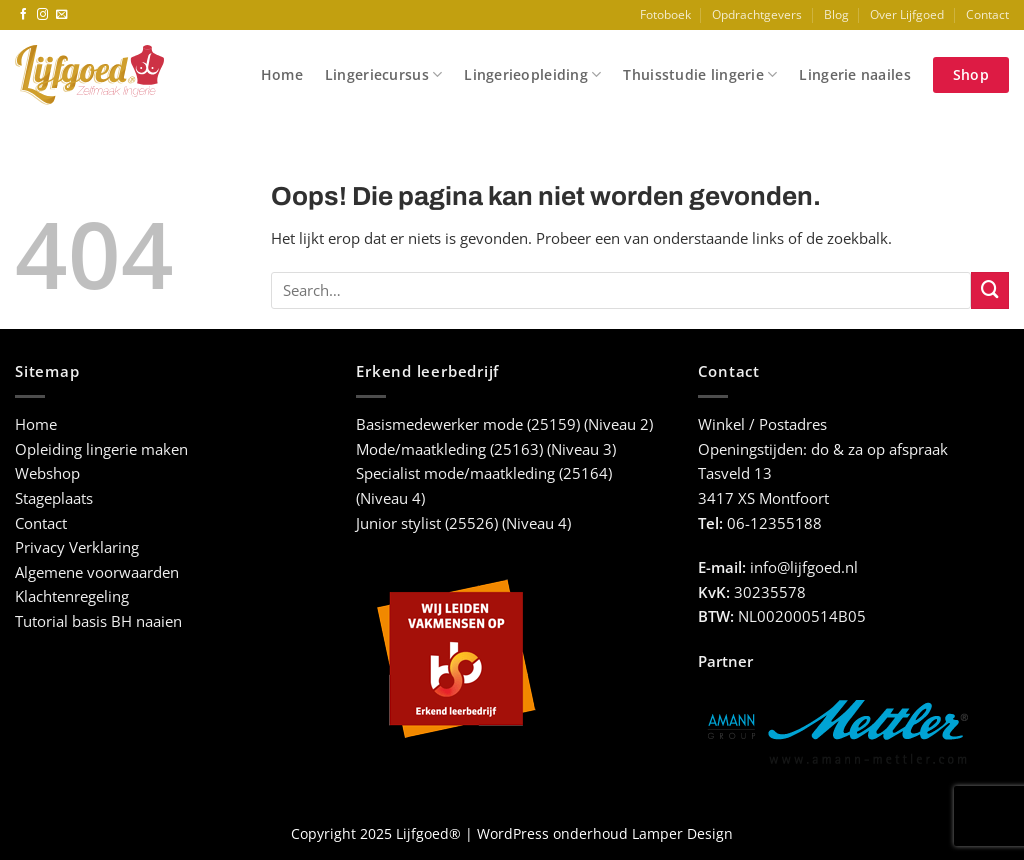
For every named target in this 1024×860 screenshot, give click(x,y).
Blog (836, 14)
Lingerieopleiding (532, 75)
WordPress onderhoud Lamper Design (605, 833)
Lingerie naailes (854, 74)
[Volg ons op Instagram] (43, 15)
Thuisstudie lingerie (700, 75)
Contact (987, 14)
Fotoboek (665, 14)
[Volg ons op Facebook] (24, 15)
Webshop (47, 473)
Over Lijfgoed (907, 14)
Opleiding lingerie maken (101, 449)
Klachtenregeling (72, 596)
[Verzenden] (990, 291)
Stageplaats (54, 498)
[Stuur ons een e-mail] (62, 15)
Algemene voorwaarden (97, 572)
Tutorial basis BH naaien (98, 621)
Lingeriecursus (383, 75)
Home (282, 74)
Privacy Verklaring (77, 547)
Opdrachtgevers (757, 14)
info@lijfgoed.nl (804, 567)
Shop (971, 74)
